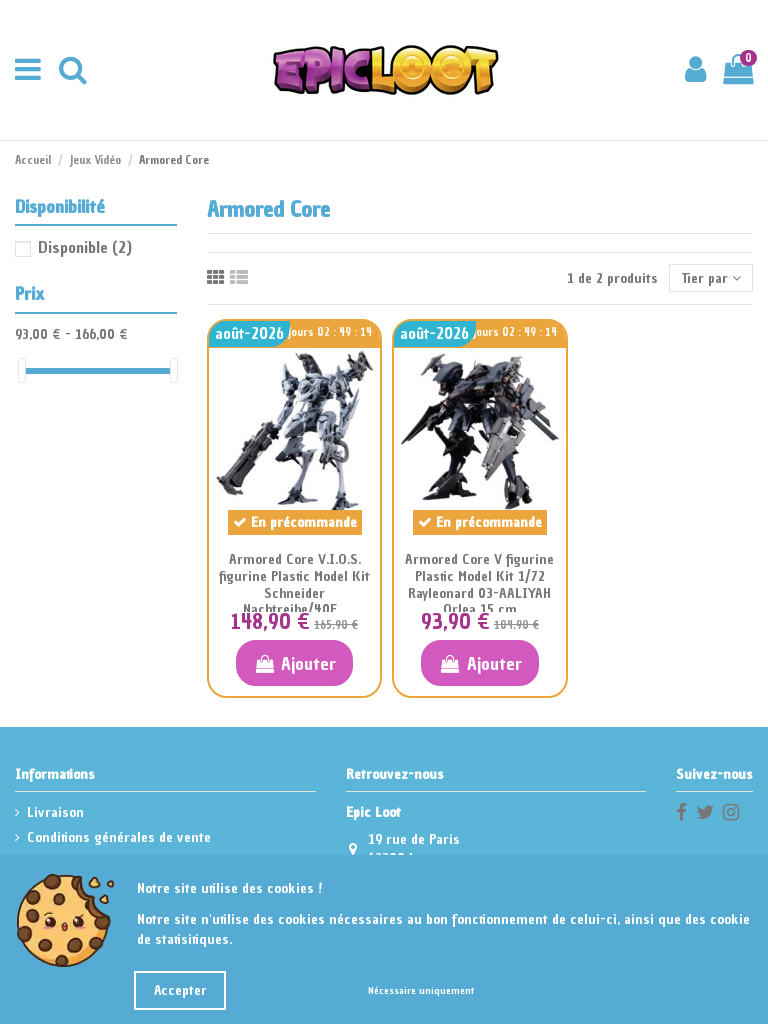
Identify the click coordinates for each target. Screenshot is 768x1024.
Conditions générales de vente (119, 837)
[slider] (22, 370)
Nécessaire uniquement (421, 990)
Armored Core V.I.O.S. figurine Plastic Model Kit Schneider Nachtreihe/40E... (294, 584)
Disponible (85, 247)
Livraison (55, 812)
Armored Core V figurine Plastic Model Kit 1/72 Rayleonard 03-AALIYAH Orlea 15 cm (479, 584)
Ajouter (294, 663)
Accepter (180, 990)
